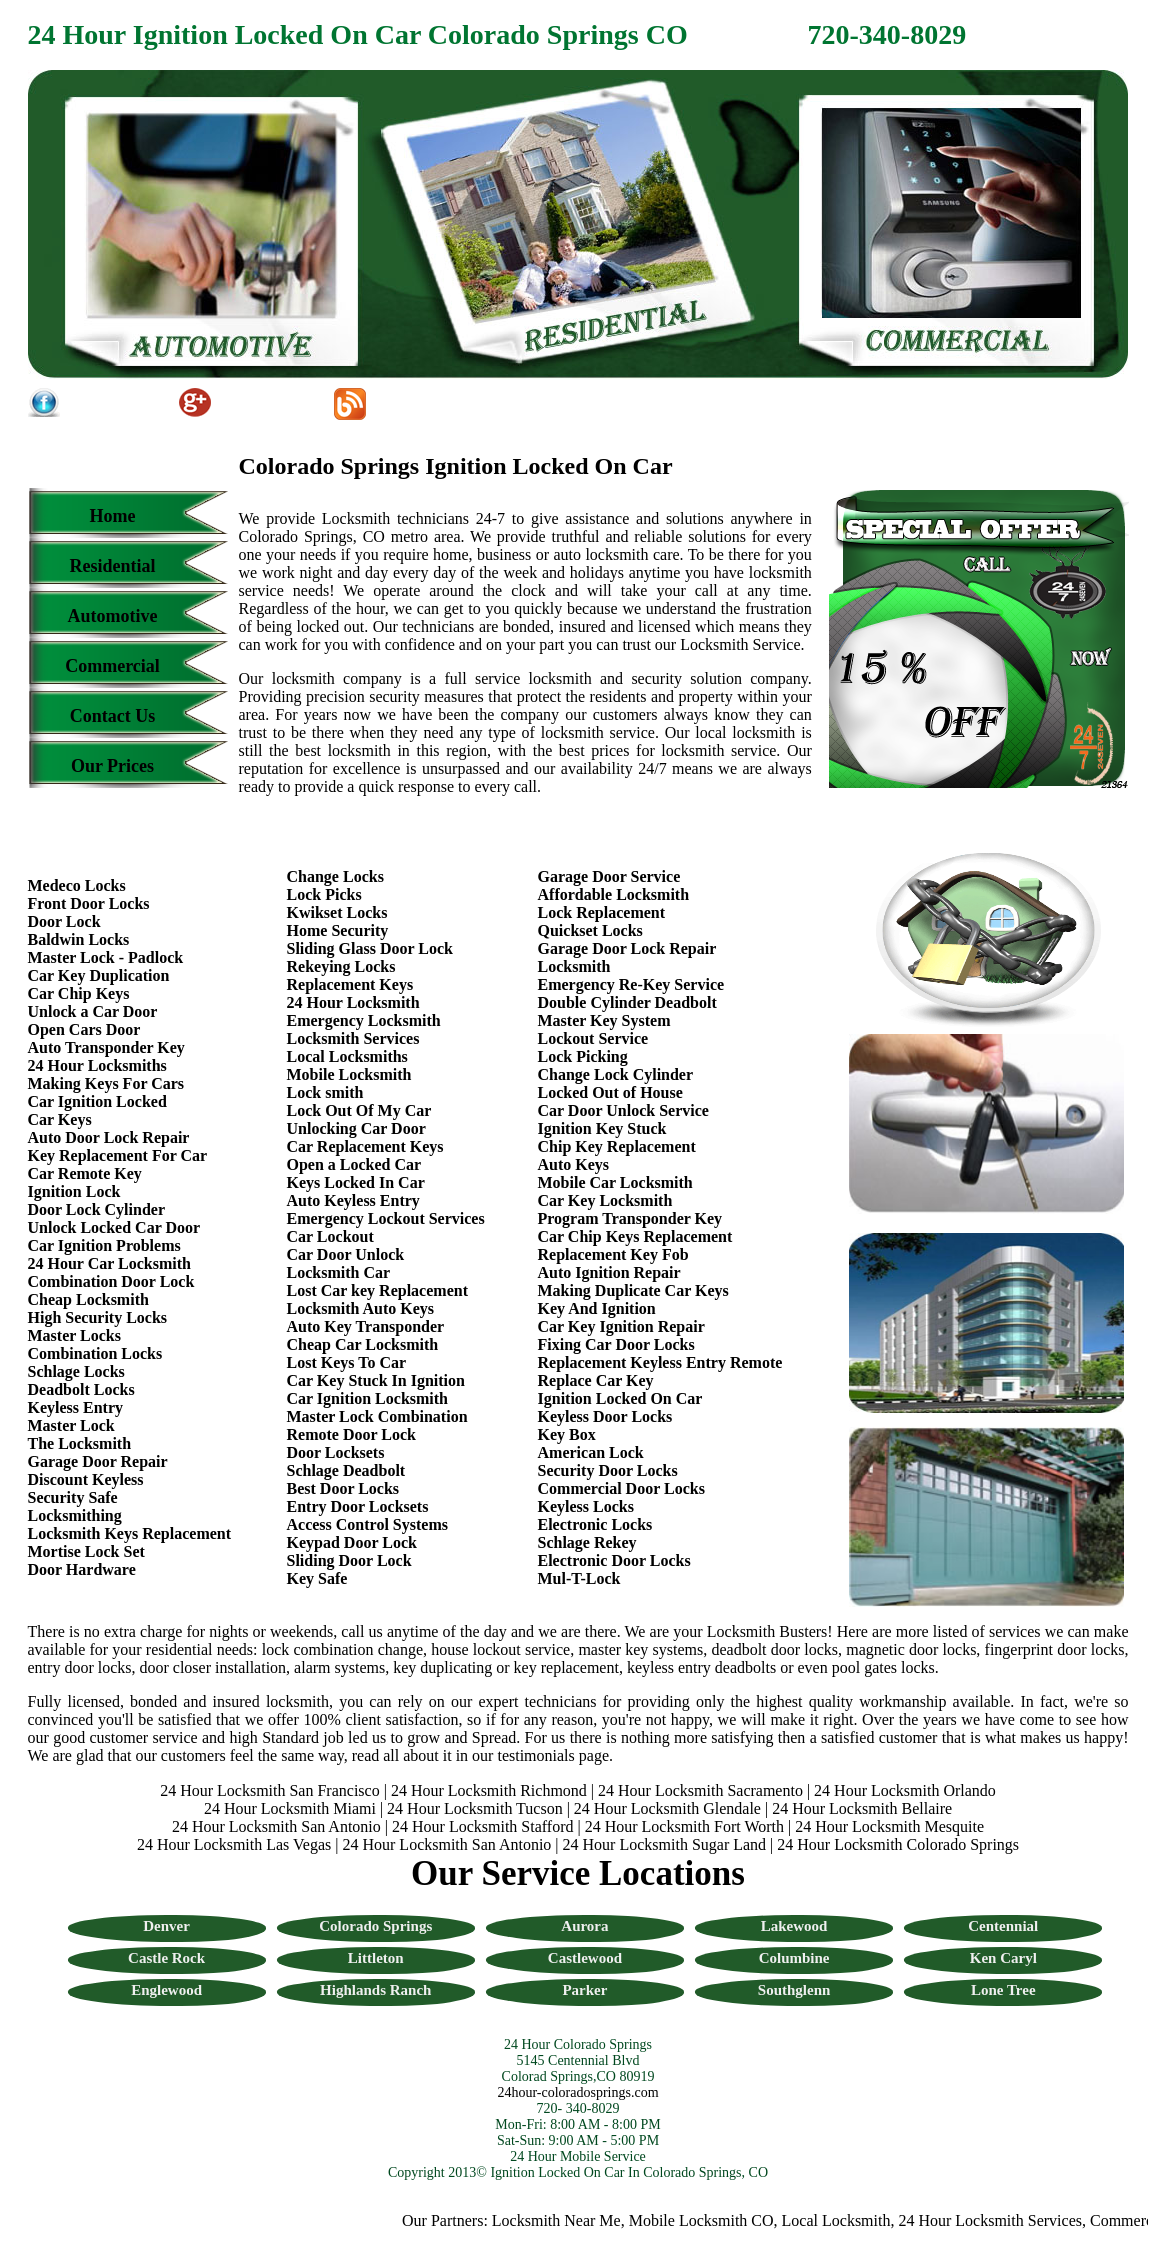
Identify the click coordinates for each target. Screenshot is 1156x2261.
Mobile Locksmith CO (705, 2220)
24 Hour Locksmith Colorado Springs (898, 1844)
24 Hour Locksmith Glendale (667, 1808)
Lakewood (794, 1926)
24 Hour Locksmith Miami (290, 1808)
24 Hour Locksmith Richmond (489, 1790)
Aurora (584, 1926)
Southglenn (794, 1990)
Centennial (1003, 1926)
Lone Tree (1003, 1990)
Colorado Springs (375, 1926)
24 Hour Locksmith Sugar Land (667, 1844)
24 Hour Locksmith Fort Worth (684, 1826)
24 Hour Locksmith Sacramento (700, 1790)
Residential (112, 566)
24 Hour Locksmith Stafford (482, 1826)
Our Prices (112, 766)
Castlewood (585, 1958)
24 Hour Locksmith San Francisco (270, 1790)
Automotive (113, 616)
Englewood (166, 1990)
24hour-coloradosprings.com (577, 2092)
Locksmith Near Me (560, 2220)
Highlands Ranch (375, 1990)
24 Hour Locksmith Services (995, 2220)
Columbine (794, 1958)
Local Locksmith (840, 2220)
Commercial (112, 666)
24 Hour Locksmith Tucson (475, 1808)
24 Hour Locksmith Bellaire (862, 1808)
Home (113, 516)
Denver (166, 1926)
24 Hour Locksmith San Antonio (276, 1826)
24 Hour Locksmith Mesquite (889, 1826)
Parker (584, 1990)
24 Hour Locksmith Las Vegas (234, 1844)
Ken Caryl (1003, 1958)
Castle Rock (166, 1958)
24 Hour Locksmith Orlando (905, 1790)
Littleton (376, 1958)
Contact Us (113, 716)
